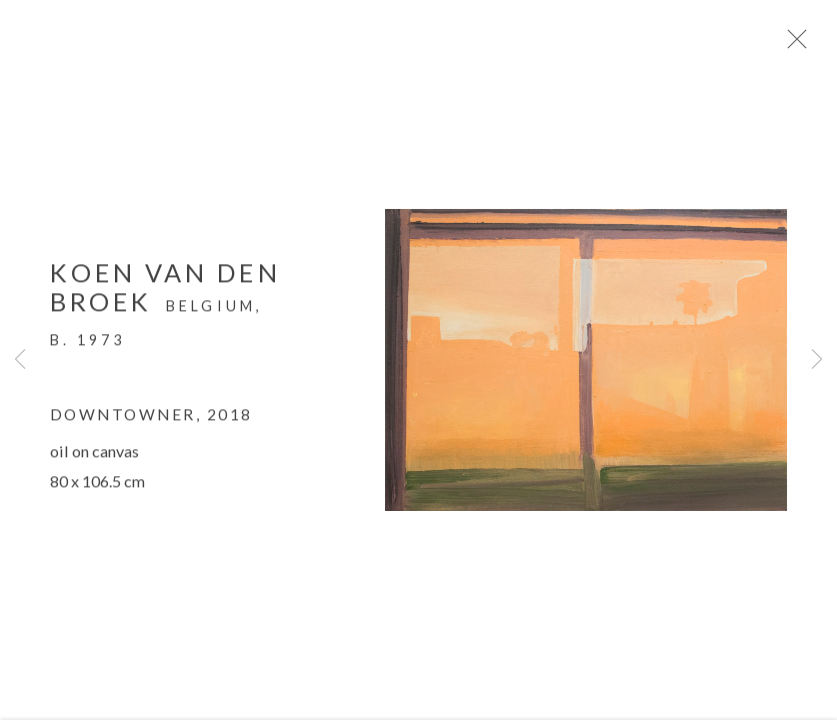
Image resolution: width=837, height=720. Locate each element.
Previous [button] (20, 360)
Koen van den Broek (165, 292)
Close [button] (801, 45)
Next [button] (817, 360)
